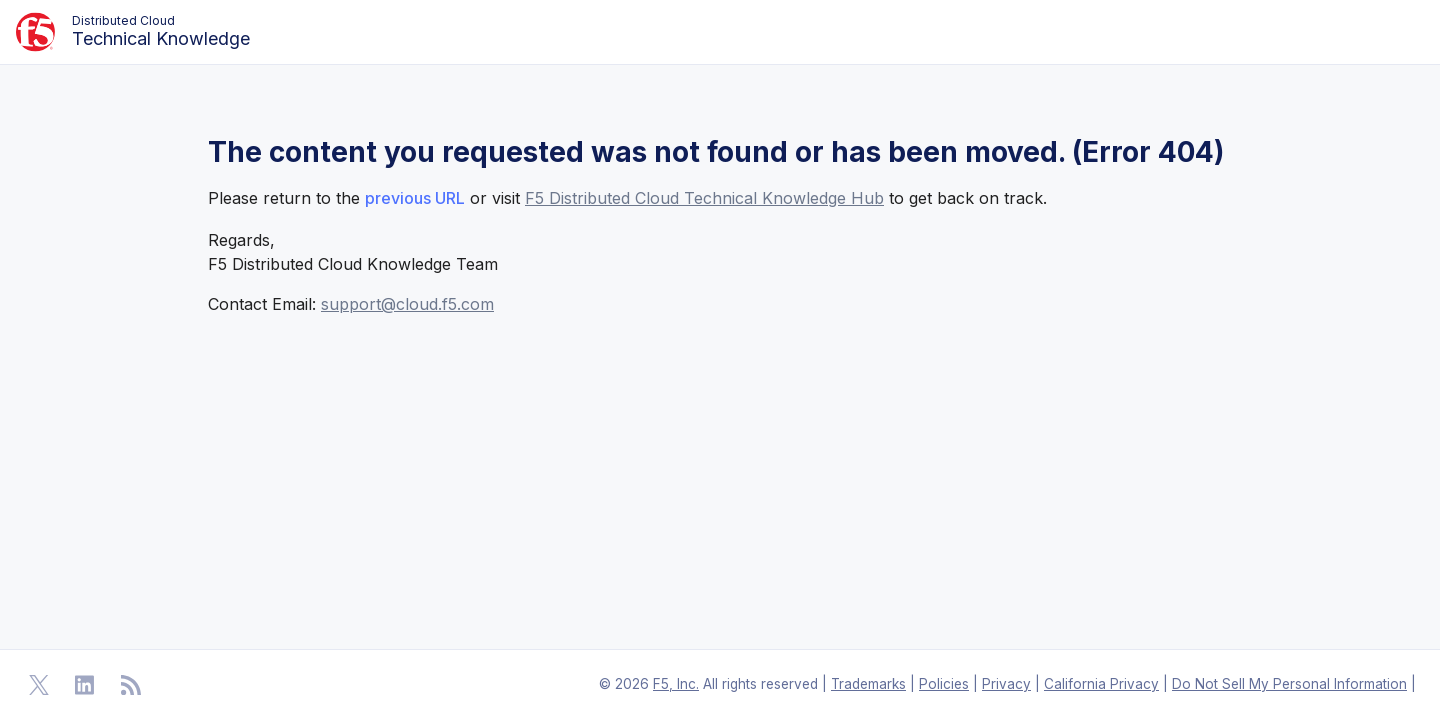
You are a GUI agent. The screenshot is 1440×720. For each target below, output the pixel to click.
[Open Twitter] (39, 685)
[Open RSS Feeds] (131, 685)
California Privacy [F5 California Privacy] (1101, 684)
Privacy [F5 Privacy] (1006, 684)
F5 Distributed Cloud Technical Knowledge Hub (704, 198)
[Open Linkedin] (85, 685)
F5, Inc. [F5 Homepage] (676, 684)
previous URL (415, 198)
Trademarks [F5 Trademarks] (868, 684)
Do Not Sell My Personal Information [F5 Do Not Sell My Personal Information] (1289, 684)
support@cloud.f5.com (407, 304)
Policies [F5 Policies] (944, 684)
